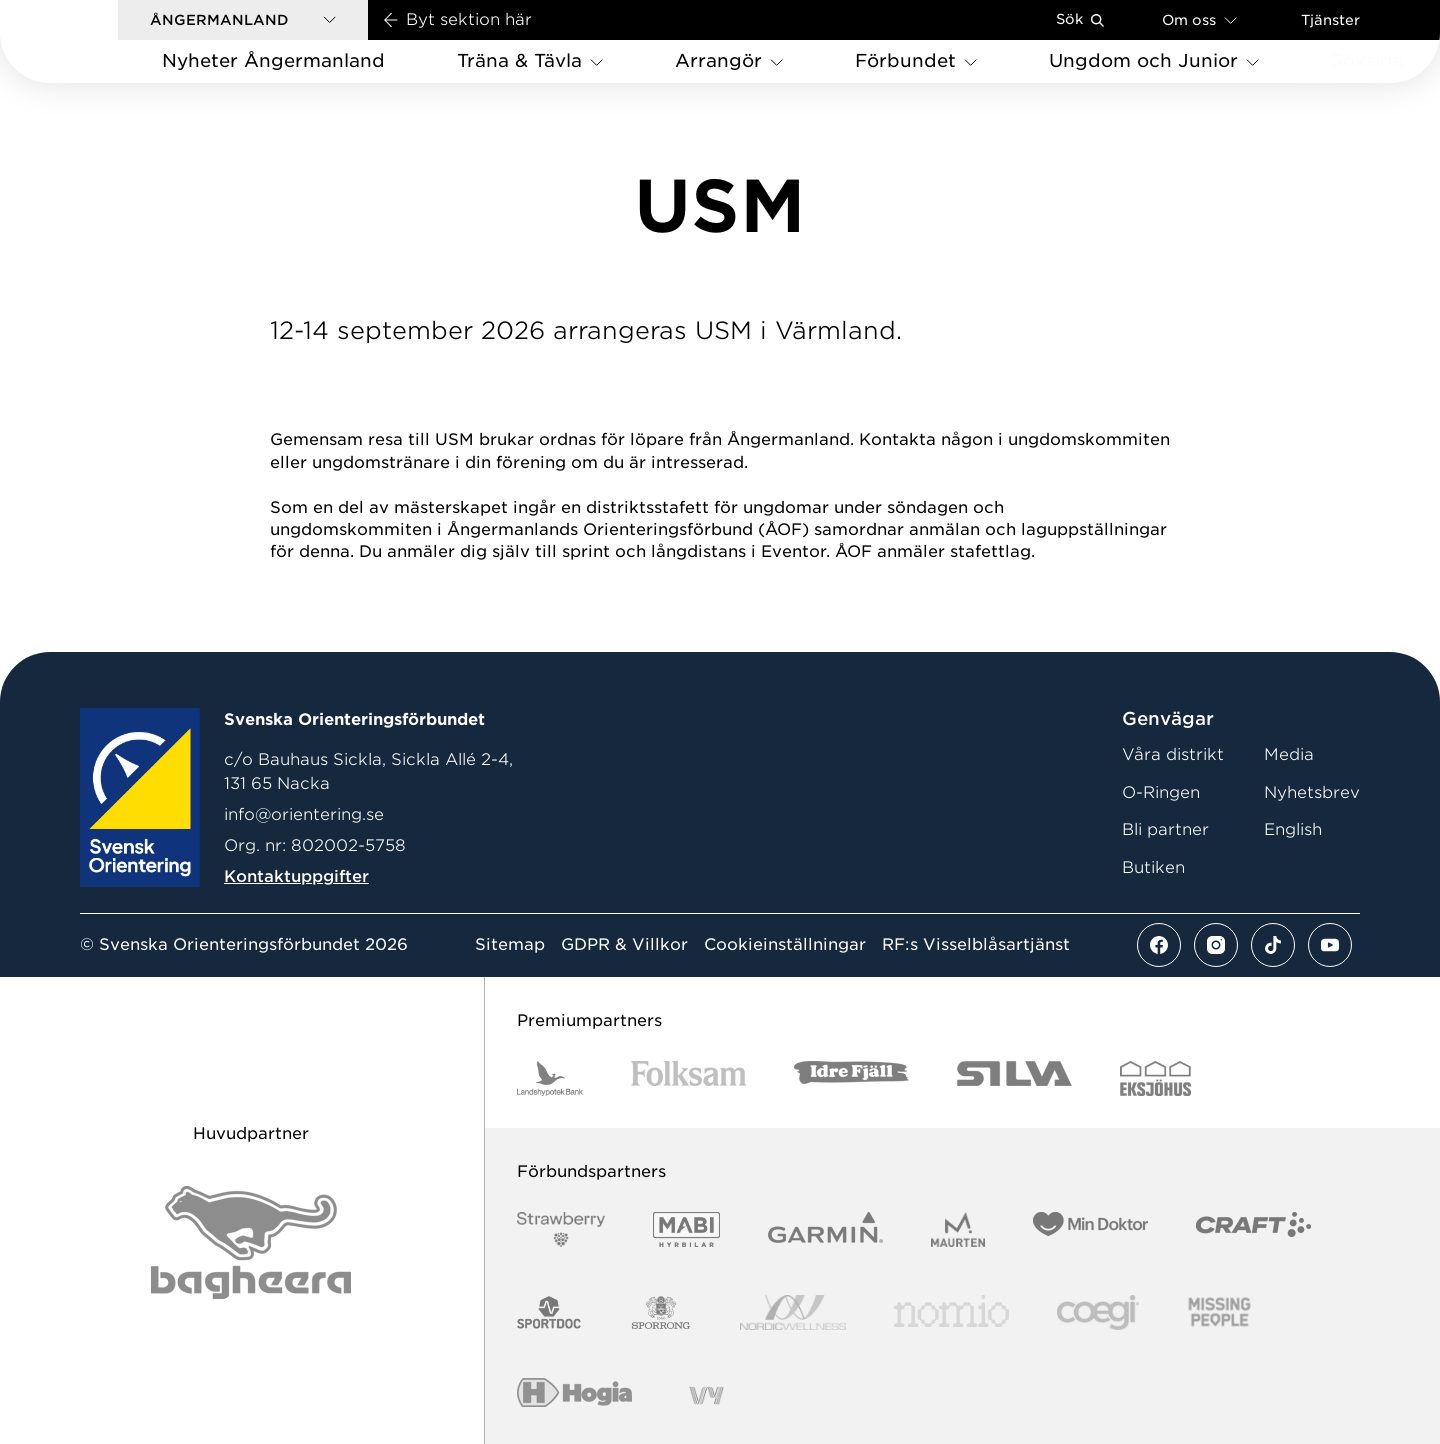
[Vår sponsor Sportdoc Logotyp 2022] (549, 1312)
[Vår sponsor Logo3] (1098, 1312)
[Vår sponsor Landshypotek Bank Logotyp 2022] (550, 1078)
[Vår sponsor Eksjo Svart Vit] (1155, 1078)
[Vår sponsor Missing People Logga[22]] (1219, 1312)
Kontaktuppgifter (296, 876)
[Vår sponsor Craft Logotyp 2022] (1253, 1229)
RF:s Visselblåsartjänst (976, 945)
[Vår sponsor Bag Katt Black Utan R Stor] (251, 1242)
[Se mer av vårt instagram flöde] (1216, 945)
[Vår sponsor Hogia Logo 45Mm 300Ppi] (574, 1395)
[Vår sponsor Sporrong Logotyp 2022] (661, 1312)
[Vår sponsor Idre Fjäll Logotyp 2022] (851, 1078)
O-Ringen (1161, 792)
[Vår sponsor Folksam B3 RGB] (688, 1078)
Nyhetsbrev (1312, 792)
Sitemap (510, 945)
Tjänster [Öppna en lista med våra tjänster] (1330, 20)
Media (1289, 754)
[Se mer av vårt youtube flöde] (1330, 945)
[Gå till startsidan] (91, 41)
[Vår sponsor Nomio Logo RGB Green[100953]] (951, 1312)
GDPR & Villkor (624, 945)
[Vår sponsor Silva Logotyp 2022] (1014, 1078)
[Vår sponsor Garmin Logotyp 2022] (825, 1229)
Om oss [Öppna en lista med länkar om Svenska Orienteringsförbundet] (1199, 19)
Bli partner (1165, 829)
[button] (243, 20)
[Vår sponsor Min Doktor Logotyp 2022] (1090, 1229)
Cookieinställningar (785, 945)
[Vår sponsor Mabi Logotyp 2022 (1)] (686, 1229)
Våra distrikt (1173, 754)
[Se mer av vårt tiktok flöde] (1273, 945)
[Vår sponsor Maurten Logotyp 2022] (958, 1229)
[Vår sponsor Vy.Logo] (706, 1395)
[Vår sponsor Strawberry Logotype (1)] (561, 1229)
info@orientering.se (304, 814)
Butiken (1153, 867)
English (1293, 829)
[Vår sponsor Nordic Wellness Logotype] (793, 1312)
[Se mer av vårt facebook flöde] (1159, 945)
